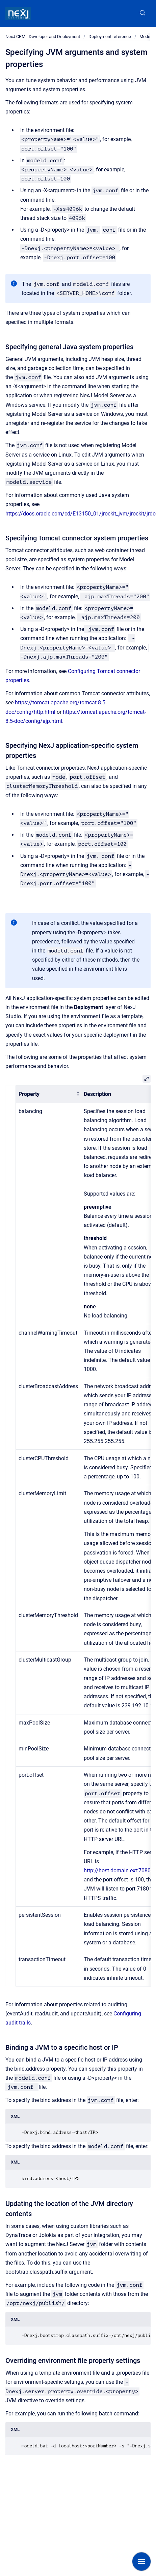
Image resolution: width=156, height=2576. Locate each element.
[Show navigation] (141, 2561)
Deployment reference (109, 36)
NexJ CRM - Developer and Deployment (42, 36)
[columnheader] (48, 1094)
